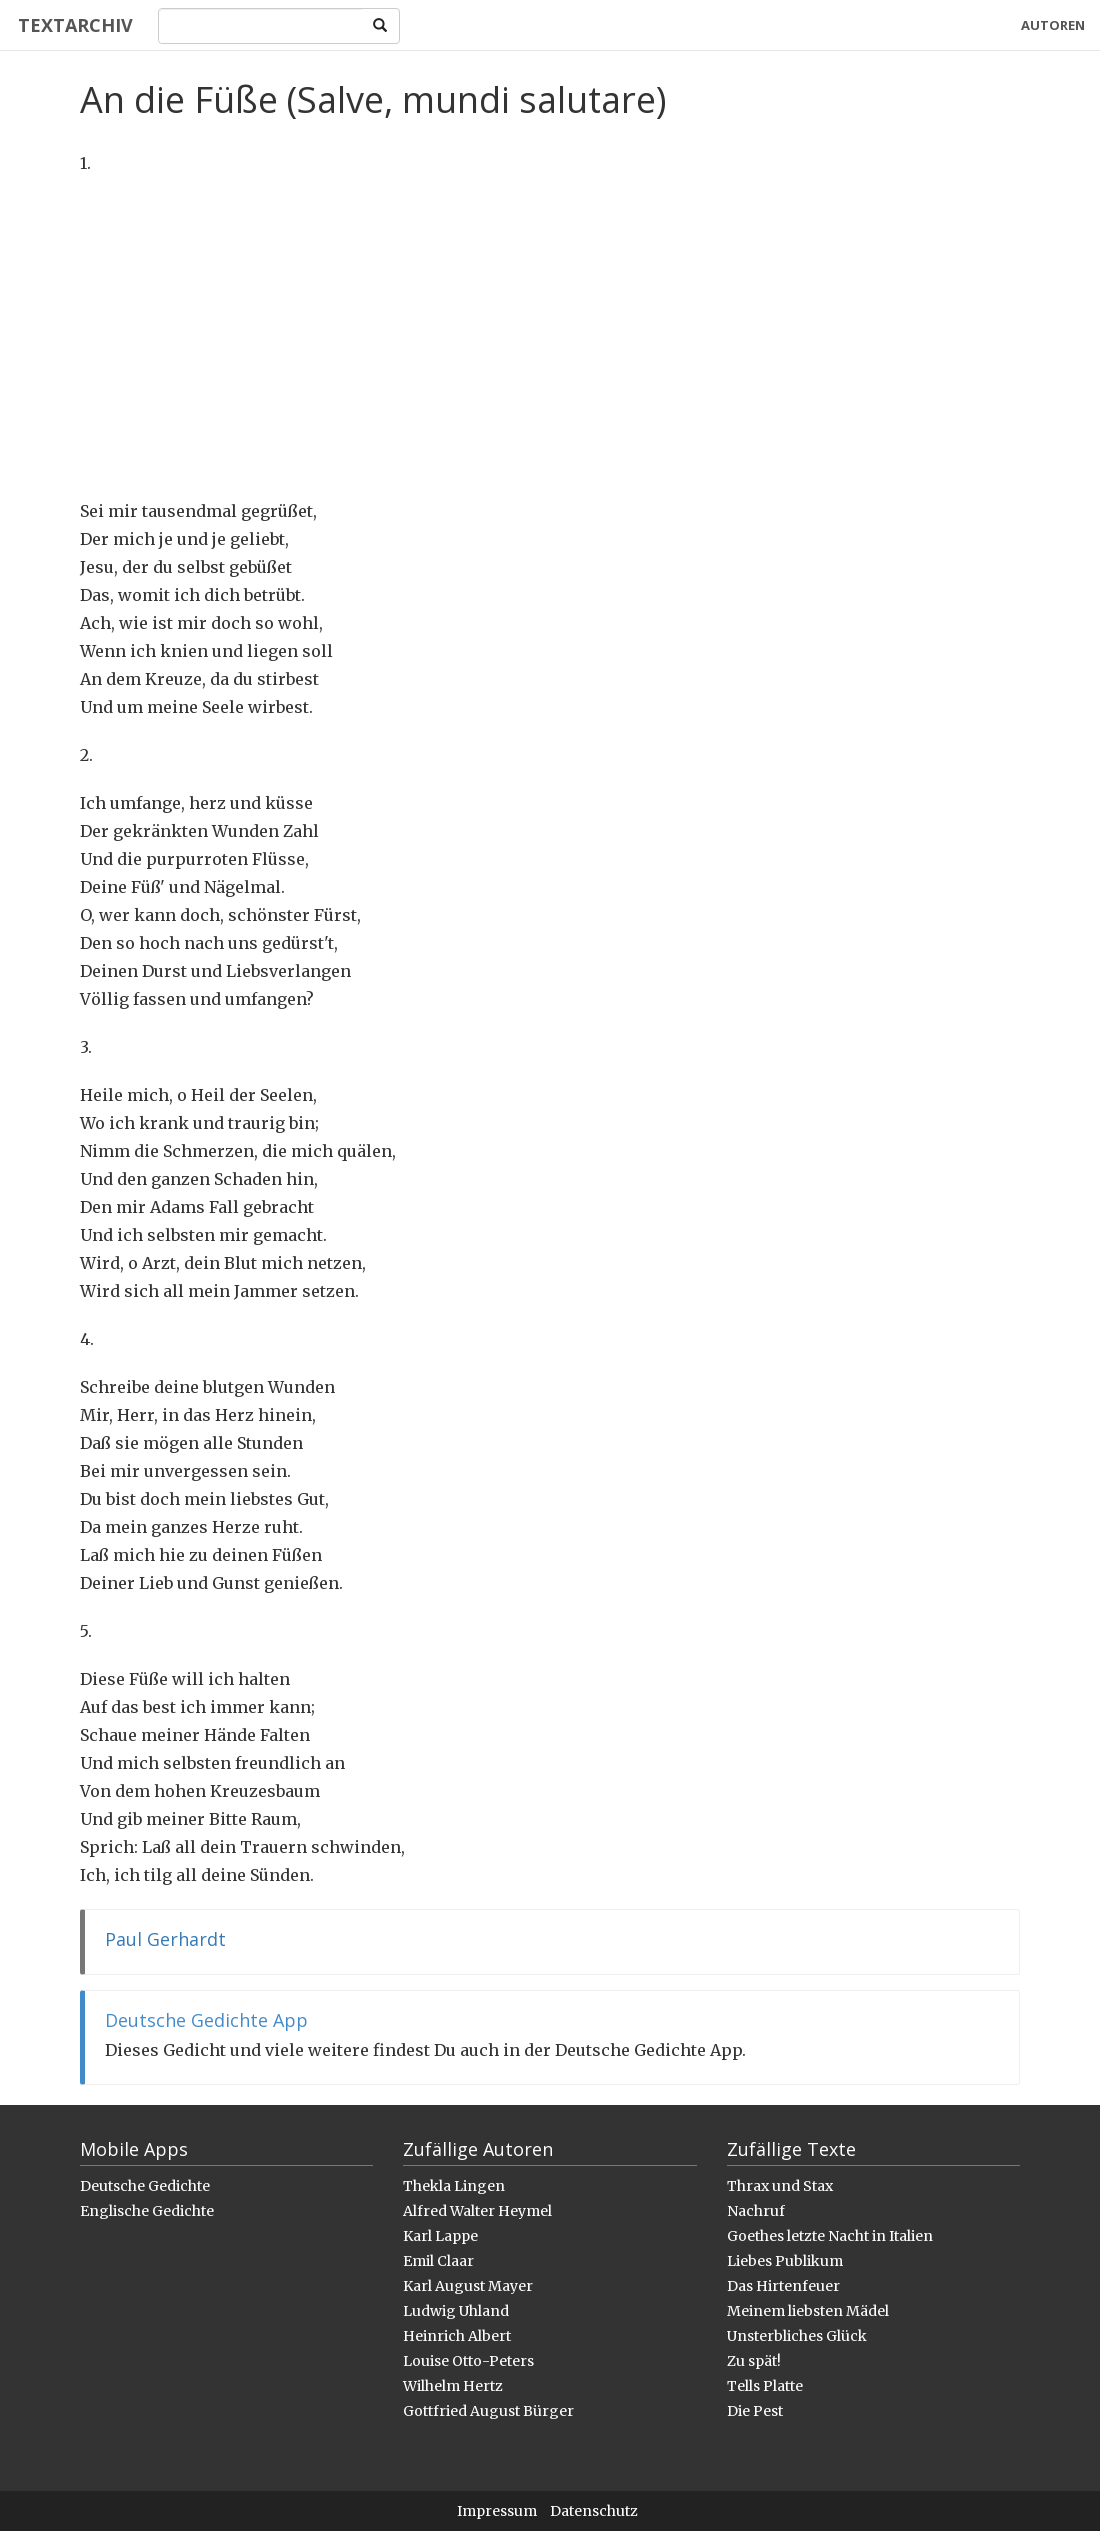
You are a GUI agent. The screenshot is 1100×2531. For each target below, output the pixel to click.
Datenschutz (594, 2511)
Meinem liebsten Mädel (808, 2311)
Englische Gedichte (147, 2211)
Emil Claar (438, 2261)
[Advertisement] (550, 337)
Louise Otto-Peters (468, 2361)
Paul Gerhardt (165, 1939)
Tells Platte (765, 2386)
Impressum (497, 2511)
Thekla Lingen (454, 2186)
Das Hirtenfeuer (783, 2286)
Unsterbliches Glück (797, 2336)
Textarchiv (72, 25)
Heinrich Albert (457, 2336)
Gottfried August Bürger (488, 2411)
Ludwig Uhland (456, 2311)
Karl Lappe (440, 2236)
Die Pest (755, 2411)
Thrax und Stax (780, 2186)
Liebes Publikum (785, 2261)
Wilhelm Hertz (453, 2386)
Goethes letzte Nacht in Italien (830, 2236)
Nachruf (756, 2211)
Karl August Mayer (468, 2286)
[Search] (258, 26)
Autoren (1053, 25)
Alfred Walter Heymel (477, 2211)
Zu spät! (754, 2361)
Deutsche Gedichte (145, 2186)
